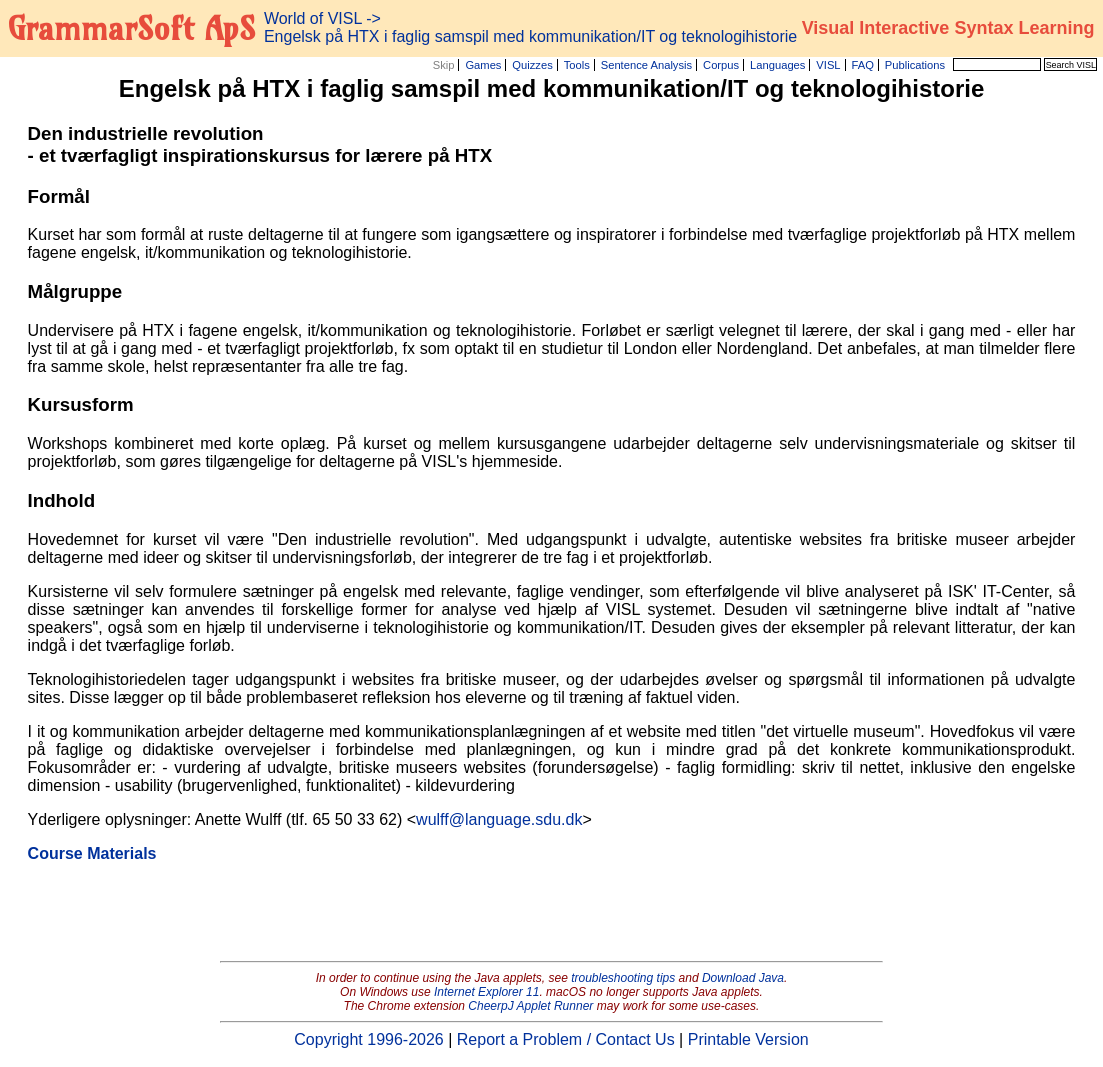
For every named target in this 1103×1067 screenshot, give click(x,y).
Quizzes (532, 65)
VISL (828, 65)
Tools (577, 65)
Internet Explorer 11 (486, 992)
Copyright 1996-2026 (368, 1039)
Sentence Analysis (646, 65)
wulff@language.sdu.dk (499, 819)
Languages (777, 65)
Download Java (743, 978)
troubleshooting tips (623, 978)
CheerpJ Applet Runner (530, 1006)
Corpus (721, 65)
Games (483, 65)
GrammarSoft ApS (131, 28)
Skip (444, 65)
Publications (915, 65)
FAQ (863, 65)
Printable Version (748, 1039)
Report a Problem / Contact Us (566, 1039)
